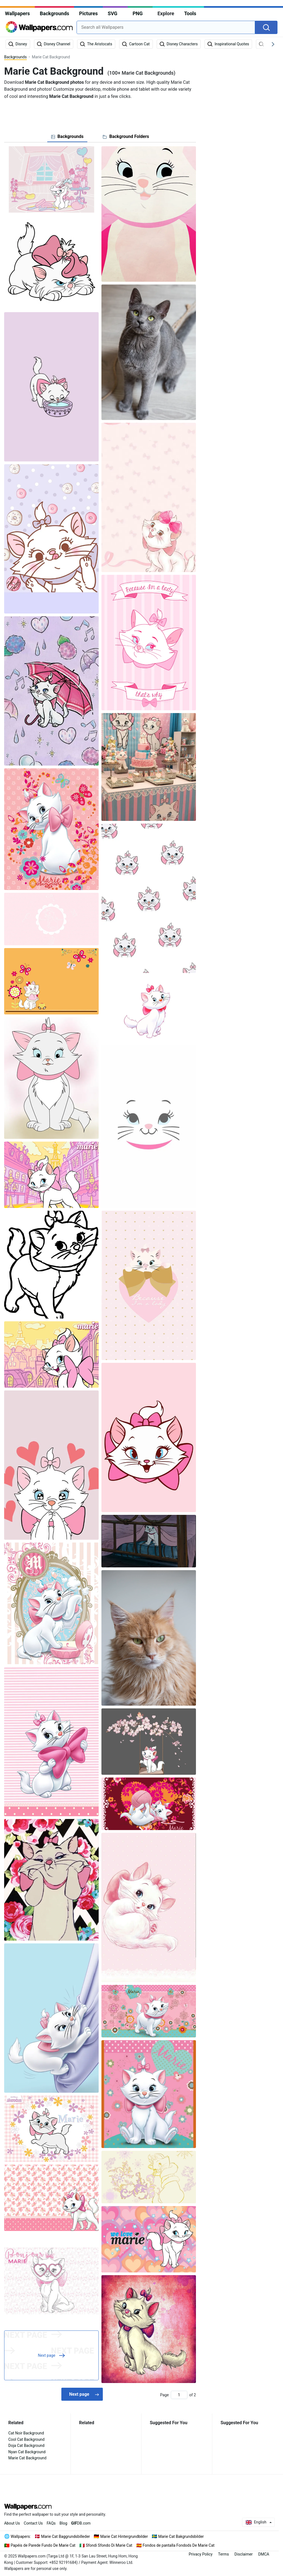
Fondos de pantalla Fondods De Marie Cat (178, 2545)
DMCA (263, 2554)
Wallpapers (17, 13)
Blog (63, 2523)
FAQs (51, 2523)
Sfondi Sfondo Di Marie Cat (109, 2545)
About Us (12, 2523)
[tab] (67, 137)
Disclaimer (243, 2554)
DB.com (81, 2523)
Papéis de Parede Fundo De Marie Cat (43, 2545)
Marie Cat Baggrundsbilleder (65, 2536)
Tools (190, 13)
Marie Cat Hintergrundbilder (124, 2536)
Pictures (88, 13)
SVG (112, 13)
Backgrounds (54, 13)
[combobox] (166, 27)
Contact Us (33, 2523)
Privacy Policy (201, 2554)
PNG (138, 13)
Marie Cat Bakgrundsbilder (181, 2536)
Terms (223, 2554)
